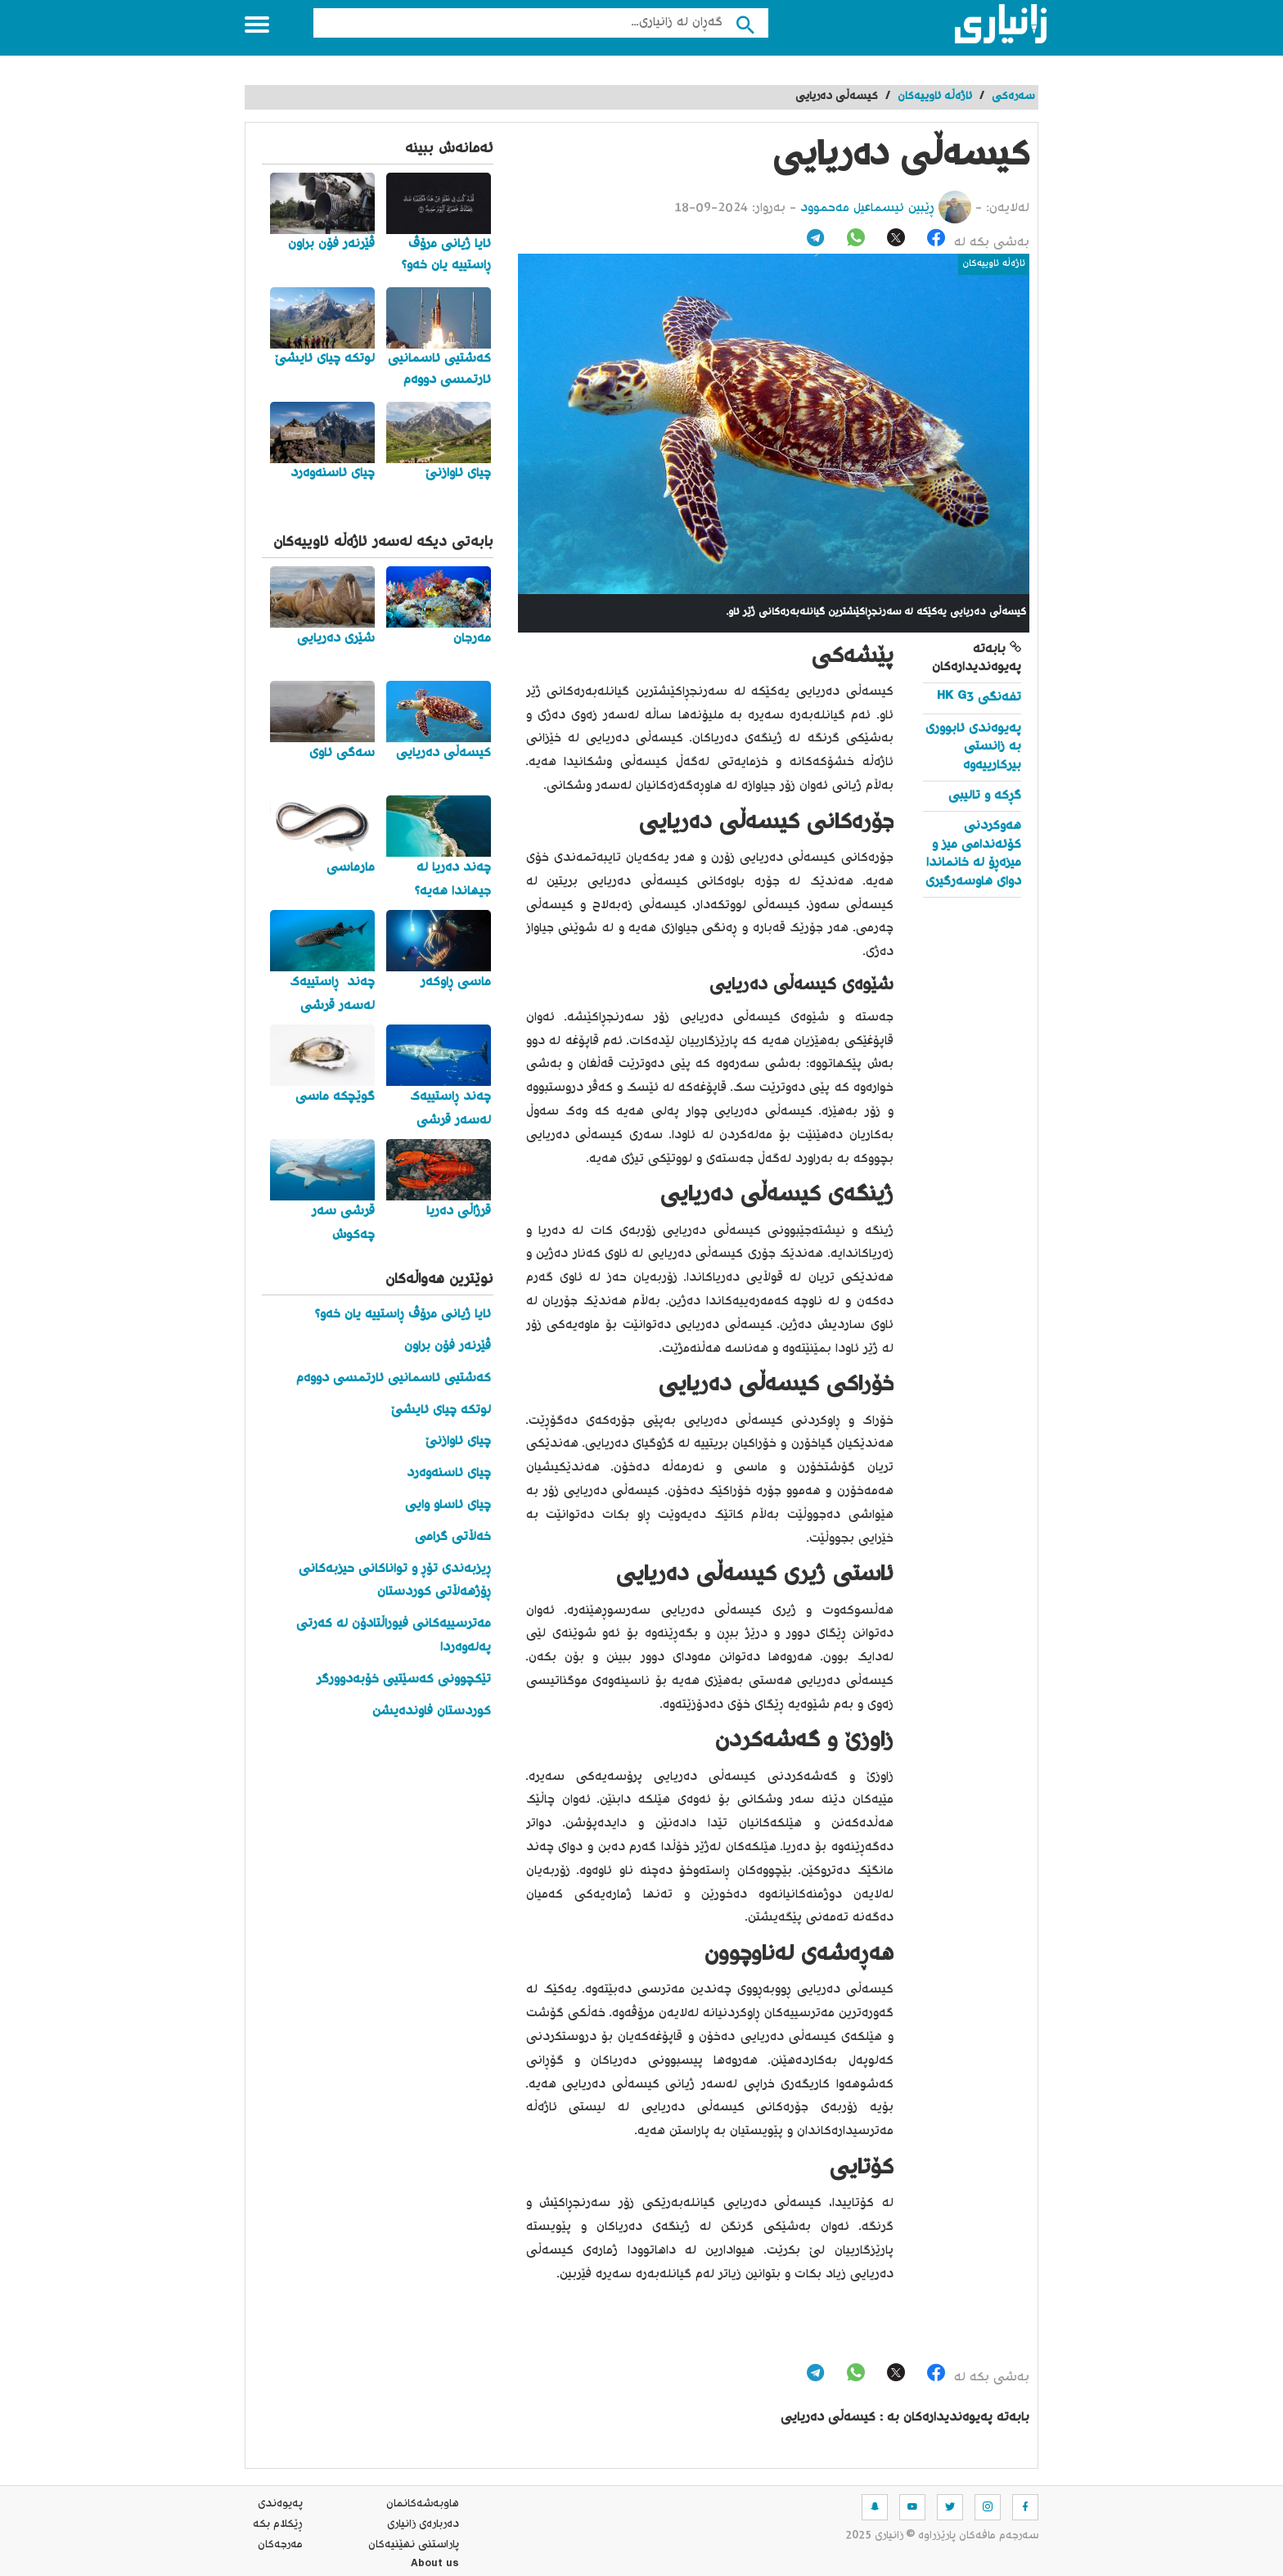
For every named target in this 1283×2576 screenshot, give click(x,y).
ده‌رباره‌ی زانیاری (423, 2524)
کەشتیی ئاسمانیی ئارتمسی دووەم (393, 1378)
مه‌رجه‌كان (280, 2545)
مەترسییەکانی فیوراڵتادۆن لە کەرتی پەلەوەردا (393, 1636)
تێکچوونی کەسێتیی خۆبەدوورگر (404, 1679)
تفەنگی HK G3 (979, 697)
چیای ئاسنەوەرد (449, 1473)
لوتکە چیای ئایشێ (441, 1410)
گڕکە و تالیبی (984, 795)
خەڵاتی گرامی (453, 1537)
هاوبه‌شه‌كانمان (422, 2504)
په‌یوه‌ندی (280, 2504)
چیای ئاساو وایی (448, 1505)
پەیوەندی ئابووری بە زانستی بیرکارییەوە (973, 747)
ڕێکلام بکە (278, 2524)
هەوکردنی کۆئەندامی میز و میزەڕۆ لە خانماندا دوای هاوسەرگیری (973, 853)
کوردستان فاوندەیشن (431, 1711)
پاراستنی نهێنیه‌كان (413, 2545)
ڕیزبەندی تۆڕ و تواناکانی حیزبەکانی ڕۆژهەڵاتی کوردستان (395, 1581)
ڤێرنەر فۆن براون (447, 1346)
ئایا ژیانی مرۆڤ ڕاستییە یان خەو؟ (403, 1314)
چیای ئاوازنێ (458, 1441)
